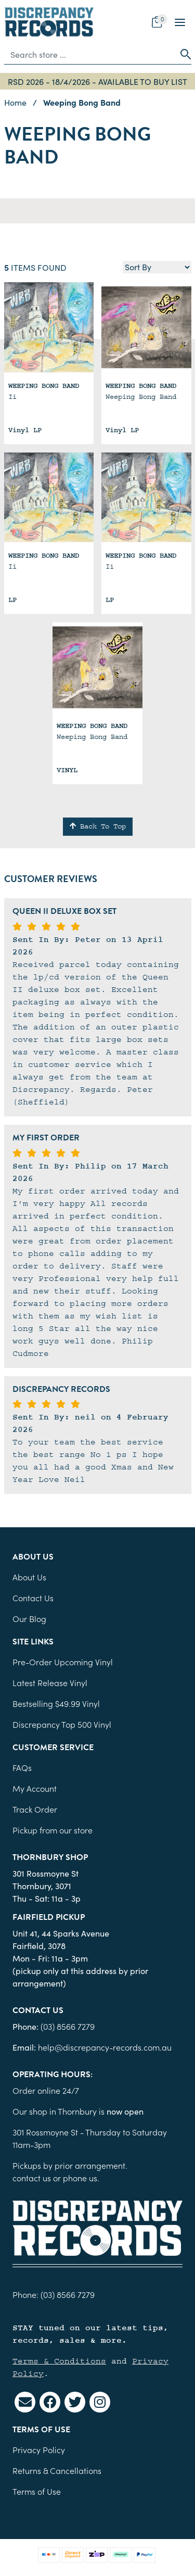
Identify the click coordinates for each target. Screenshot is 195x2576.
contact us (31, 2177)
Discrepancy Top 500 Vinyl (61, 1724)
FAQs (22, 1767)
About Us (29, 1576)
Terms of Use (36, 2491)
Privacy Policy (38, 2449)
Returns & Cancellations (56, 2470)
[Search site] (182, 54)
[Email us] (25, 2402)
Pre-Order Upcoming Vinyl (62, 1661)
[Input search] (89, 54)
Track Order (34, 1809)
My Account (34, 1788)
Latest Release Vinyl (49, 1682)
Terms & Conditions (59, 2361)
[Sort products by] (157, 267)
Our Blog (29, 1618)
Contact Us (33, 1597)
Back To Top (98, 826)
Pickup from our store (52, 1830)
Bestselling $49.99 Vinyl (56, 1703)
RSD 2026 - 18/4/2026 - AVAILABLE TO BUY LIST (97, 81)
